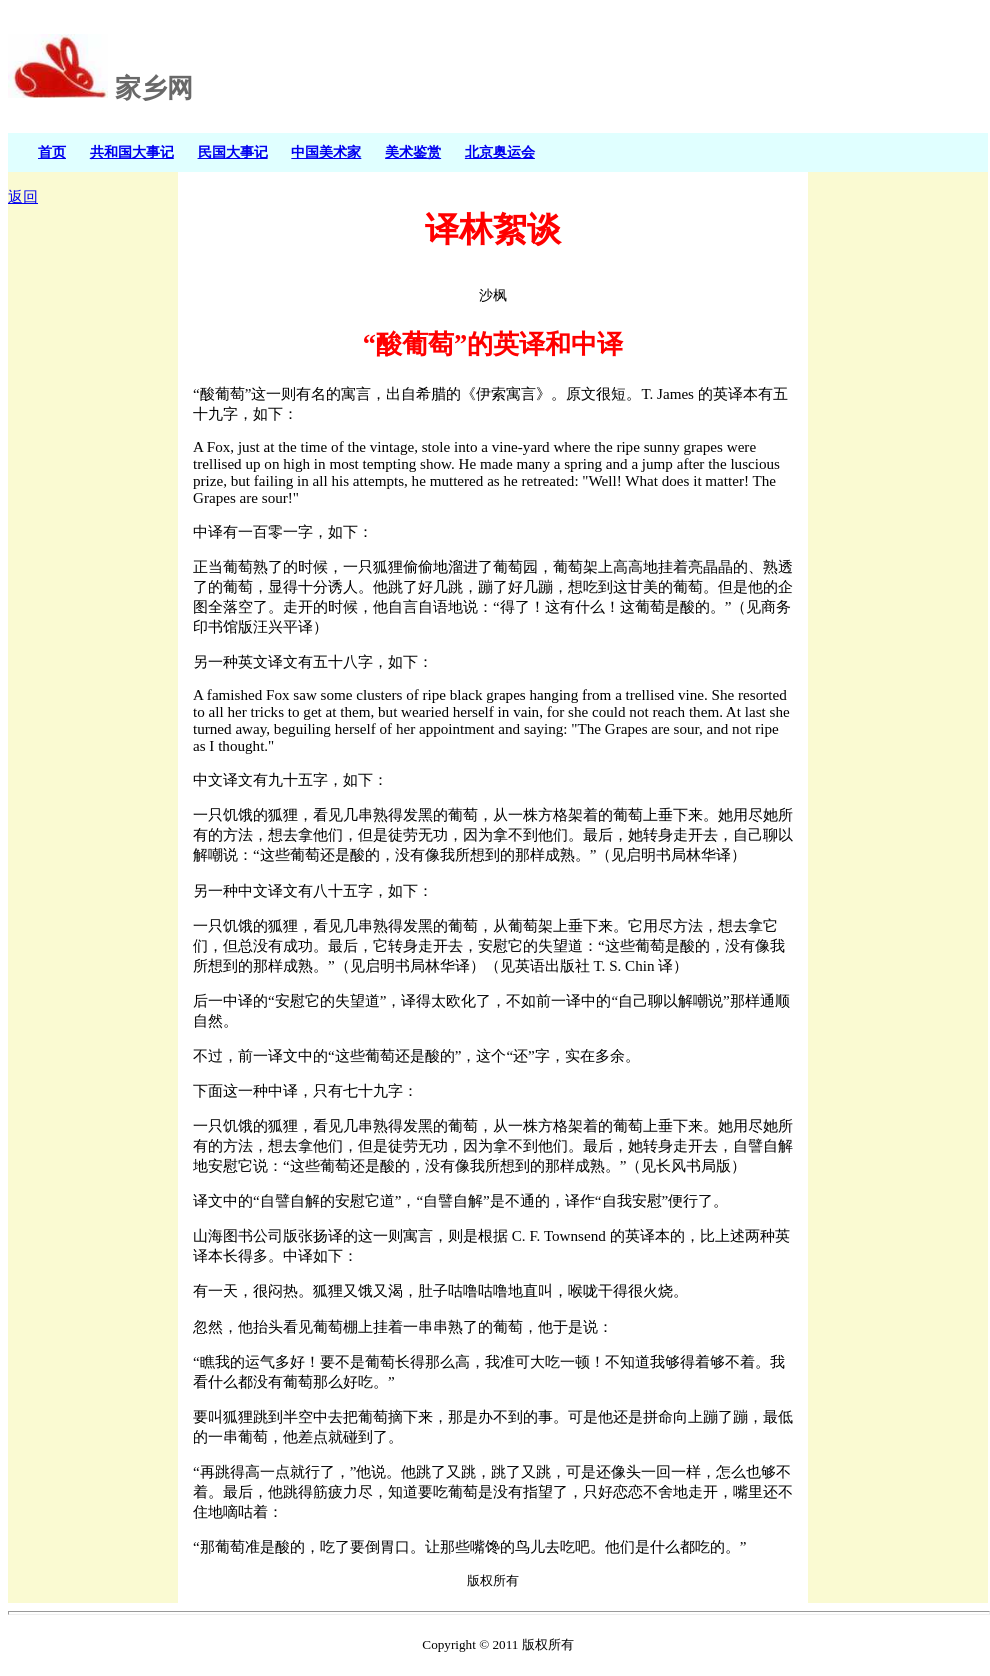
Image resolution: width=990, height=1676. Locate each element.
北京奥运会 (500, 152)
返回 (23, 197)
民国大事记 (233, 152)
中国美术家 (326, 152)
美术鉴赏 (413, 152)
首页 (52, 152)
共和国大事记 (132, 152)
